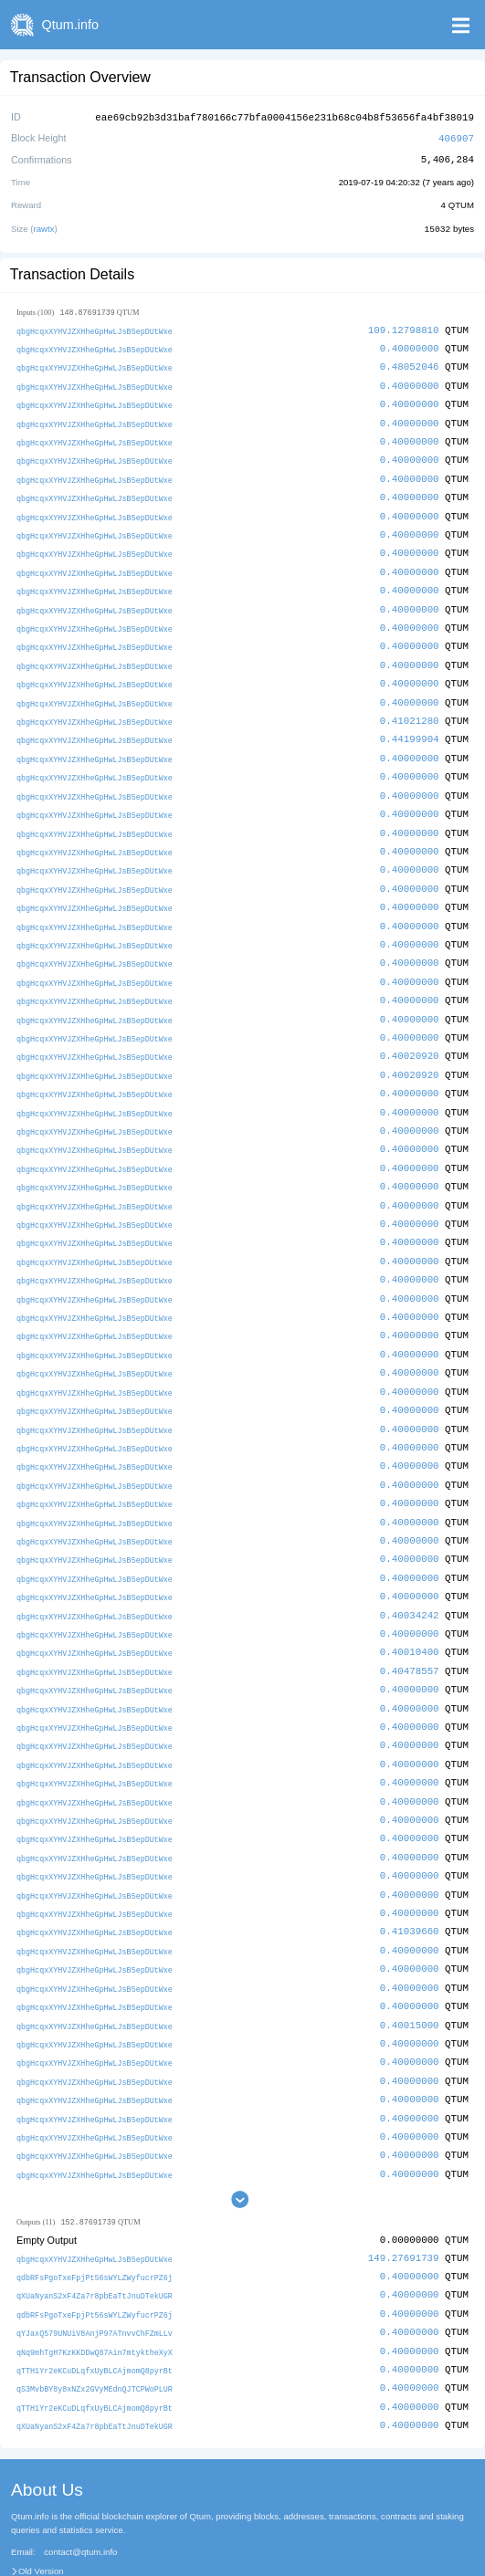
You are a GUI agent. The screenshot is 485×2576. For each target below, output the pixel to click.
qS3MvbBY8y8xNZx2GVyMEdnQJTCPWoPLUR (94, 2327)
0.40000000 (409, 344)
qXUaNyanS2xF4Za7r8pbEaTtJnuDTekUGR (94, 2237)
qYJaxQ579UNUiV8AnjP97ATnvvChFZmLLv (94, 2273)
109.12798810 (403, 327)
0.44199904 (409, 724)
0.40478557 (409, 1628)
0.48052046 (409, 363)
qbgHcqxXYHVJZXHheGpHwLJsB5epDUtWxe (94, 328)
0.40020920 (409, 1032)
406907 (456, 136)
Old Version (41, 2508)
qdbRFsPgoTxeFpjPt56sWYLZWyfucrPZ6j (94, 2219)
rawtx (44, 226)
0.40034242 (409, 1574)
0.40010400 (409, 1610)
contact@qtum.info (80, 2489)
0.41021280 (409, 706)
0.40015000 (409, 1971)
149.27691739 (403, 2200)
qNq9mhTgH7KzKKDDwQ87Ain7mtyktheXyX (94, 2292)
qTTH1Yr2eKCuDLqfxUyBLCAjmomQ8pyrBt (94, 2309)
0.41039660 (409, 1881)
